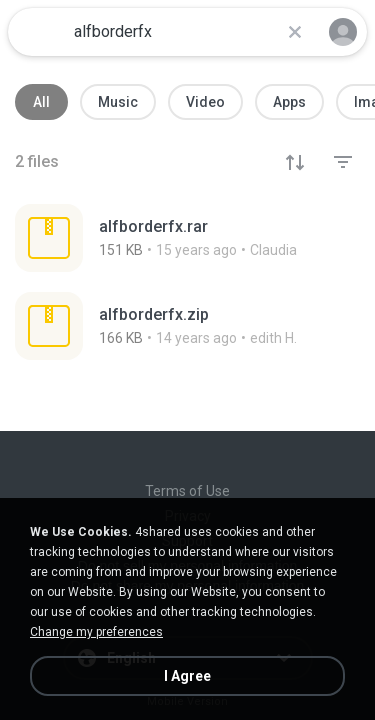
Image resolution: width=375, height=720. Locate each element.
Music (118, 102)
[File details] (187, 238)
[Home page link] (38, 32)
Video (205, 102)
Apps (289, 102)
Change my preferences (96, 632)
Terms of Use (187, 491)
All (41, 102)
